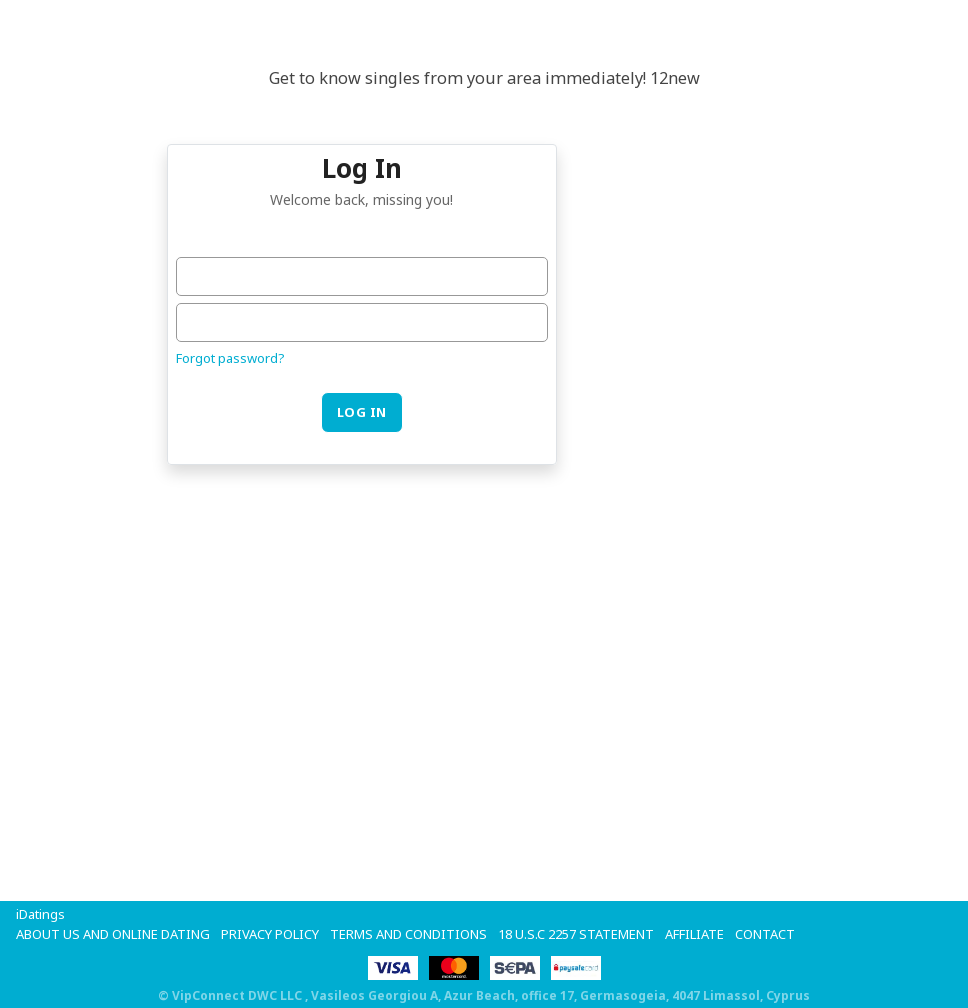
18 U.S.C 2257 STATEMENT (576, 934)
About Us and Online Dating (113, 934)
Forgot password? (230, 358)
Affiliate (694, 934)
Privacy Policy (270, 934)
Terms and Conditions (408, 934)
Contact (765, 934)
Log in (362, 412)
